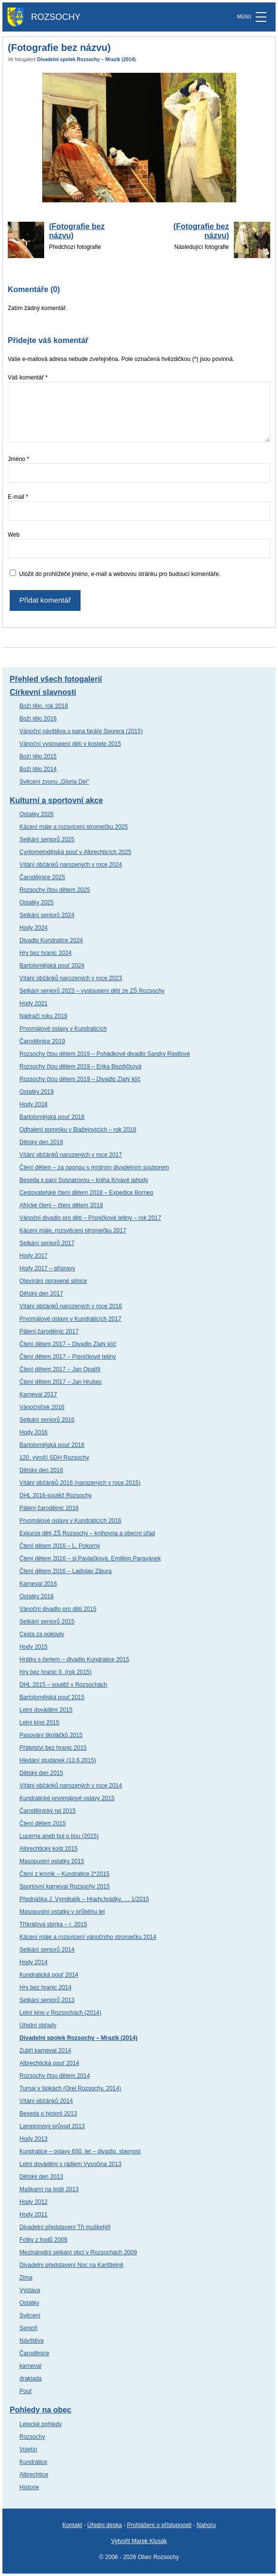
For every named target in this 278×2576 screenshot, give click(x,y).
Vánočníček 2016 (42, 1407)
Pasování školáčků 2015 (50, 1735)
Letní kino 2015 (39, 1722)
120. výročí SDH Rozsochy (54, 1457)
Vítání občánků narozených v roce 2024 (70, 864)
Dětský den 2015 (41, 1773)
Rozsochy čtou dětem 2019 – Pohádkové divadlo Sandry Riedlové (104, 1053)
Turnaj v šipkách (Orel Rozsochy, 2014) (70, 2088)
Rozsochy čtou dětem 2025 (54, 889)
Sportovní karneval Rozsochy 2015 (64, 1886)
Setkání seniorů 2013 (46, 2000)
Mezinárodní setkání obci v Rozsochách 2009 (78, 2252)
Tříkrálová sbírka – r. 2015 (53, 1924)
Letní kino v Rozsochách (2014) (60, 2012)
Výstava (29, 2290)
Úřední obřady (37, 2025)
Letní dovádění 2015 (45, 1709)
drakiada (30, 2378)
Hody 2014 (33, 1962)
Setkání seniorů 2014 (46, 1949)
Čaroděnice (34, 2353)
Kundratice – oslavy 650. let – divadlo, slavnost (79, 2151)
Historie (29, 2487)
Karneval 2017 (38, 1394)
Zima (26, 2277)
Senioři (28, 2328)
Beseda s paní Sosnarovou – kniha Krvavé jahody (83, 1180)
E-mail (18, 496)
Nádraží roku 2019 (43, 1016)
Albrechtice (33, 2474)
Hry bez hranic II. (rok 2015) (55, 1672)
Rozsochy (32, 2436)
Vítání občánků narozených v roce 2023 (70, 978)
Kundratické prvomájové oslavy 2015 (66, 1798)
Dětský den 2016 (41, 1470)
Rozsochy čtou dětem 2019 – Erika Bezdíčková (80, 1066)
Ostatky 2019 (36, 1091)
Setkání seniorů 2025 (46, 839)
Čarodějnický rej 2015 (47, 1810)
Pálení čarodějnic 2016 (49, 1508)
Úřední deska (104, 2525)
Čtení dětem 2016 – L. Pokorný (59, 1545)
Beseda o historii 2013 (48, 2113)
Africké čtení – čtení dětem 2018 (61, 1205)
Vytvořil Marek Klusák (139, 2541)
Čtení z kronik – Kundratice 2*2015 (64, 1873)
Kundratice (33, 2462)
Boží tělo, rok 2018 (43, 706)
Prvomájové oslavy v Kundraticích (63, 1028)
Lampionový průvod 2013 (52, 2126)
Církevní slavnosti (43, 692)
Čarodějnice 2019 (42, 1041)
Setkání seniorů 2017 (46, 1243)
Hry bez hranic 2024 (45, 953)
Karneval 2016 (38, 1583)
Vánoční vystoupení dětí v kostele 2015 (70, 743)
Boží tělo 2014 (38, 769)
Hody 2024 (33, 927)
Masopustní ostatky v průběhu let (62, 1911)
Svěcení (29, 2315)
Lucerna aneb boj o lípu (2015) (58, 1836)
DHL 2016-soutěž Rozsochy (55, 1495)
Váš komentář (28, 377)
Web (13, 534)
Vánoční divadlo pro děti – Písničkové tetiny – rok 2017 (90, 1217)
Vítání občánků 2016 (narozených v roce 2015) (80, 1482)
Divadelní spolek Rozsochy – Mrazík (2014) (86, 59)
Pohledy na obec (40, 2410)
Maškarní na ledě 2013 (49, 2189)
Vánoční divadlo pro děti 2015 (58, 1609)
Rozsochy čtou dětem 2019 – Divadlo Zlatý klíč (79, 1079)
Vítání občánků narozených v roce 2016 (70, 1306)
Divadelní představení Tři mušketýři (65, 2227)
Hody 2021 (33, 1003)
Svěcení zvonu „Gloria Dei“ (54, 781)
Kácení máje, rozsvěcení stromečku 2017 (72, 1230)
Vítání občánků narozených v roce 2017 (70, 1154)
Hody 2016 (33, 1432)
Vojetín (28, 2449)
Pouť (25, 2391)
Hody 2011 (33, 2214)
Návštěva (31, 2340)
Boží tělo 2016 (38, 718)
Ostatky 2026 (36, 814)
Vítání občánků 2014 (46, 2101)
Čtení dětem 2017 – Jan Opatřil (59, 1369)
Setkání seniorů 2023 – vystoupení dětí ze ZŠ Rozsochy (91, 990)
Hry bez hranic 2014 (45, 1987)
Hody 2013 (33, 2138)
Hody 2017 (33, 1255)
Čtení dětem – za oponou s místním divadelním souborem (94, 1167)
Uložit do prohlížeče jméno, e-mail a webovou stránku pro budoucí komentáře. (119, 574)
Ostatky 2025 (36, 902)
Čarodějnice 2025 (42, 877)
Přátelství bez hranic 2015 (53, 1747)
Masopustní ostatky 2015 (51, 1861)
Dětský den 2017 (41, 1293)
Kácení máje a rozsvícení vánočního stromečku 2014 (87, 1937)
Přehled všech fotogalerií (56, 679)
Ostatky (29, 2302)
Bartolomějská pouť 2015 (51, 1697)
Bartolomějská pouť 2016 (51, 1445)
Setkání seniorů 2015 (46, 1621)
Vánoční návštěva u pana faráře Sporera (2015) (81, 731)
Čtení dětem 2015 (42, 1823)
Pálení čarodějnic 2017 (49, 1331)
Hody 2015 (33, 1646)
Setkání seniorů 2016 (46, 1419)
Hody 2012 (33, 2202)
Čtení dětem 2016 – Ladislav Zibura (65, 1571)
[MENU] (261, 17)
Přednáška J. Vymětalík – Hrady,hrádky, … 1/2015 (84, 1899)
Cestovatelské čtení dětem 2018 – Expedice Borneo (86, 1192)
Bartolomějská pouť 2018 (51, 1117)
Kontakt (72, 2525)
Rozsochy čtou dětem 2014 (54, 2075)
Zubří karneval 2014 (45, 2050)
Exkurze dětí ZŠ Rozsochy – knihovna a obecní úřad (87, 1533)
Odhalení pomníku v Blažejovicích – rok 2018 (77, 1129)
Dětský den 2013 (41, 2176)
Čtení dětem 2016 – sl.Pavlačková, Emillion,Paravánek (90, 1558)
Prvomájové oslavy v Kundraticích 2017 (70, 1318)
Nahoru (205, 2525)
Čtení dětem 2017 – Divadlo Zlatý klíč (67, 1344)
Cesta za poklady (41, 1634)
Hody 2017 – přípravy (47, 1268)
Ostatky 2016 (36, 1596)
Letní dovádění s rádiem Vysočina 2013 (70, 2164)
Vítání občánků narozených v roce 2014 (70, 1785)
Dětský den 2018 (41, 1142)
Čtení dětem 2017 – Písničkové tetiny (67, 1356)
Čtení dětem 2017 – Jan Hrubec (60, 1381)
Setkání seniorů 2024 (46, 915)
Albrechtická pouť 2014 (49, 2063)
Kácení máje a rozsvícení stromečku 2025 (73, 826)
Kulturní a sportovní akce (56, 800)
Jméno (18, 459)
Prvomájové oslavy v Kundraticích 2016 (70, 1520)
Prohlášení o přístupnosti (159, 2525)
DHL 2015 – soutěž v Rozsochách (63, 1684)
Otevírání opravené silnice (53, 1281)
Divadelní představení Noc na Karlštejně (71, 2265)
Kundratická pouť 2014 (48, 1974)
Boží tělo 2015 (38, 756)
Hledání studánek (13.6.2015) (57, 1760)
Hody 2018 (33, 1104)
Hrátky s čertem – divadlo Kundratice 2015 (74, 1659)
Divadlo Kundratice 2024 (51, 940)
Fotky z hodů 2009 (43, 2239)
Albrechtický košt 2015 (48, 1848)
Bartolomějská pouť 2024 (51, 965)
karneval (30, 2366)
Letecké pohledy (40, 2424)
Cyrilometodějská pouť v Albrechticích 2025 (75, 852)
